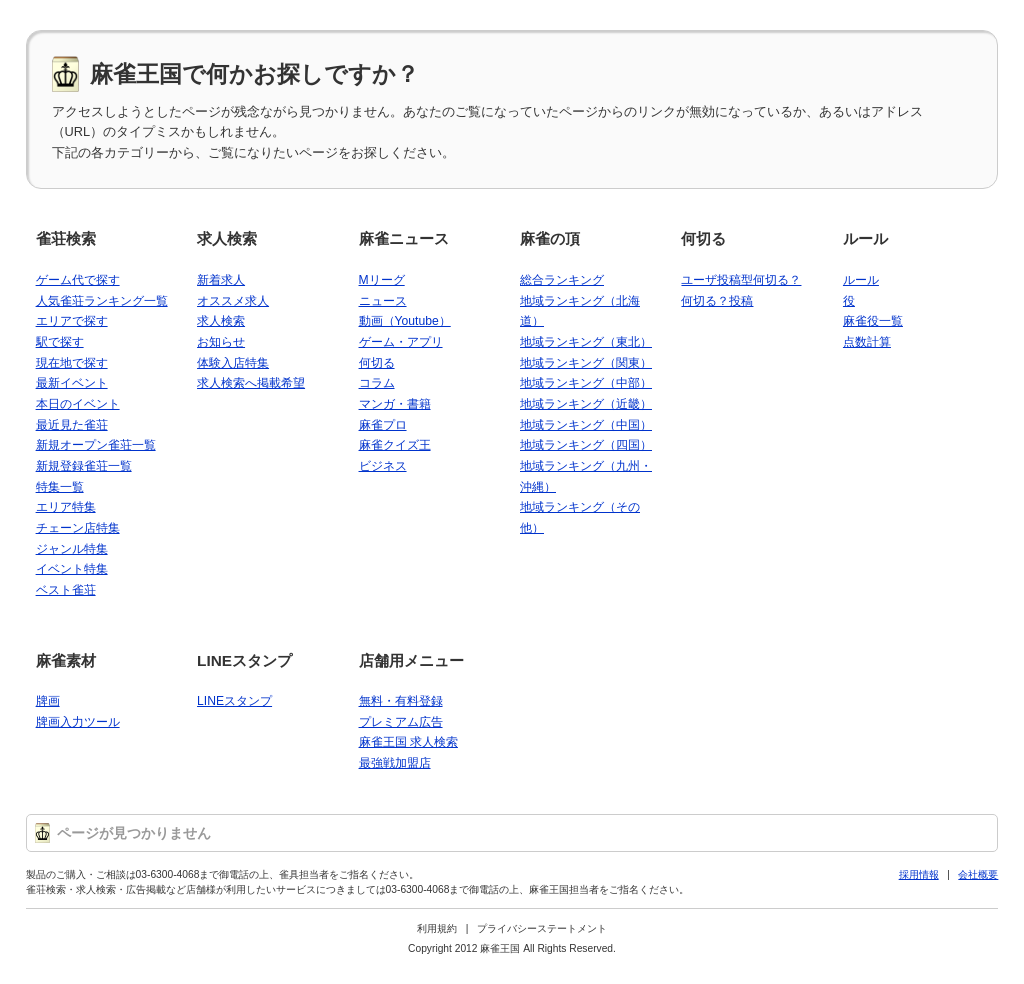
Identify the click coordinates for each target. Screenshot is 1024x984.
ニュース (383, 301)
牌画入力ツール (78, 722)
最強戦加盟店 (395, 763)
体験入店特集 (233, 363)
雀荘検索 (66, 238)
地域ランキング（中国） (586, 425)
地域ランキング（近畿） (586, 404)
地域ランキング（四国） (586, 445)
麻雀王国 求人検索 (408, 742)
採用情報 (919, 874)
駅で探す (60, 342)
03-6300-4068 (168, 874)
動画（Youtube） (405, 321)
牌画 (48, 701)
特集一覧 (60, 487)
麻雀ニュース (404, 238)
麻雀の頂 (550, 238)
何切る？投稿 (717, 301)
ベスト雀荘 (66, 590)
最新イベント (72, 383)
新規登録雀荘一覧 (84, 466)
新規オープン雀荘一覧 (96, 445)
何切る (377, 363)
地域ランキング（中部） (586, 383)
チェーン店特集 (78, 528)
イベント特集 (72, 569)
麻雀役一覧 (873, 321)
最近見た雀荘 (72, 425)
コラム (377, 383)
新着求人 (221, 280)
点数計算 (867, 342)
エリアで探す (72, 321)
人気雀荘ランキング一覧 (102, 301)
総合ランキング (562, 280)
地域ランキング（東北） (586, 342)
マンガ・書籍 (395, 404)
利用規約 (437, 928)
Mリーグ (382, 280)
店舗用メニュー (411, 660)
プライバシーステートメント (542, 928)
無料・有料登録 (401, 701)
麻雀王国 (500, 948)
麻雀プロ (383, 425)
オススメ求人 (233, 301)
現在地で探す (72, 363)
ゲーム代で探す (78, 280)
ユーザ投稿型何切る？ (741, 280)
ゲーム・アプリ (401, 342)
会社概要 (978, 874)
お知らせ (221, 342)
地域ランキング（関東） (586, 363)
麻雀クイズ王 (395, 445)
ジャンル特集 (72, 549)
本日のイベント (78, 404)
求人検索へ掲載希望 (251, 383)
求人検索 (227, 238)
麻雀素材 (66, 660)
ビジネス (383, 466)
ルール (865, 238)
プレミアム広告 (401, 722)
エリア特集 (66, 507)
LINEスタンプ (244, 660)
